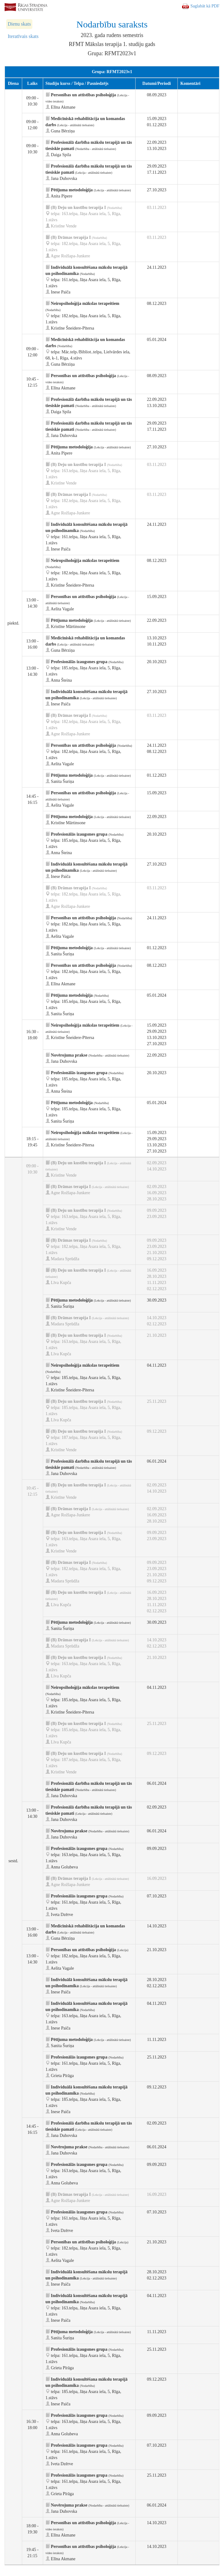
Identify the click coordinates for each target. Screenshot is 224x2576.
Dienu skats (19, 24)
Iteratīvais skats (23, 36)
